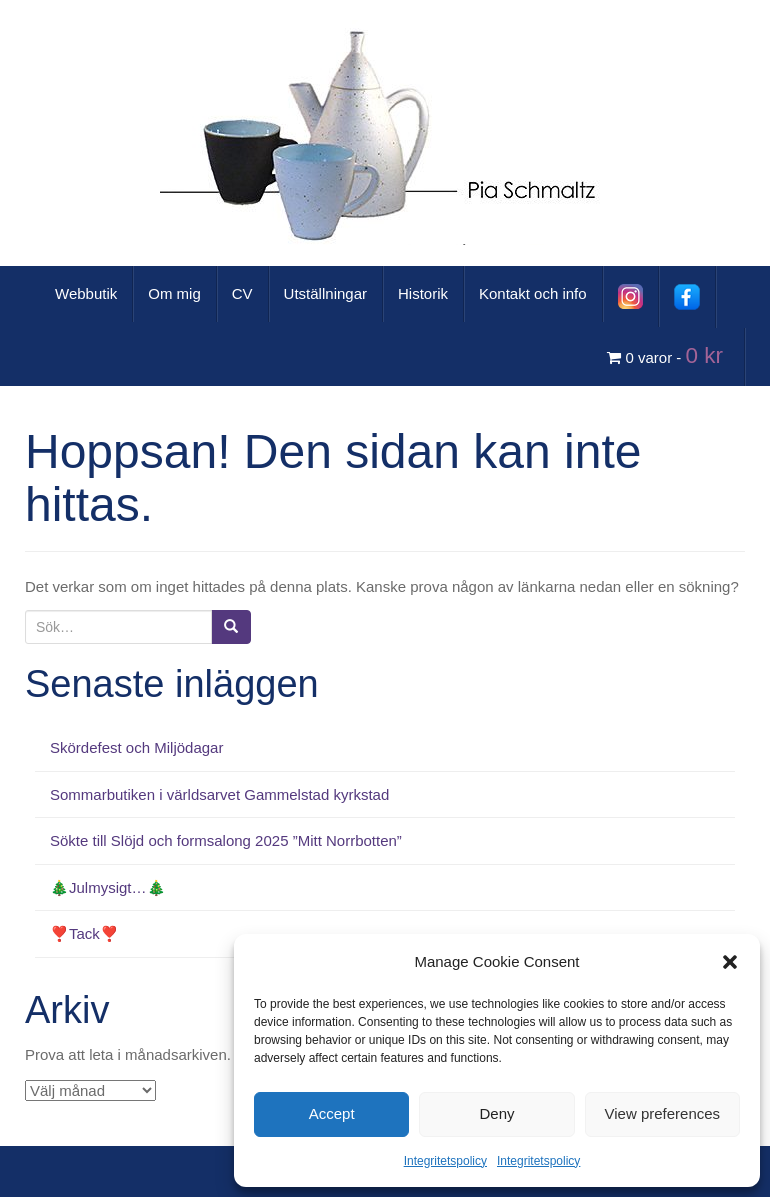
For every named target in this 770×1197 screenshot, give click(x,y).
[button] (730, 962)
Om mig (174, 293)
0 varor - (668, 355)
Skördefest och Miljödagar (136, 747)
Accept (332, 1113)
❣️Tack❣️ (84, 933)
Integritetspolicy (445, 1161)
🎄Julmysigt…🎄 (108, 887)
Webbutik (86, 293)
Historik (423, 293)
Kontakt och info (533, 293)
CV (242, 293)
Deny (496, 1113)
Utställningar (325, 293)
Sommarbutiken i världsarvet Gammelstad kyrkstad (219, 794)
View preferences (663, 1113)
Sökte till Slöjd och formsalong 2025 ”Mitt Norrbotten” (226, 840)
